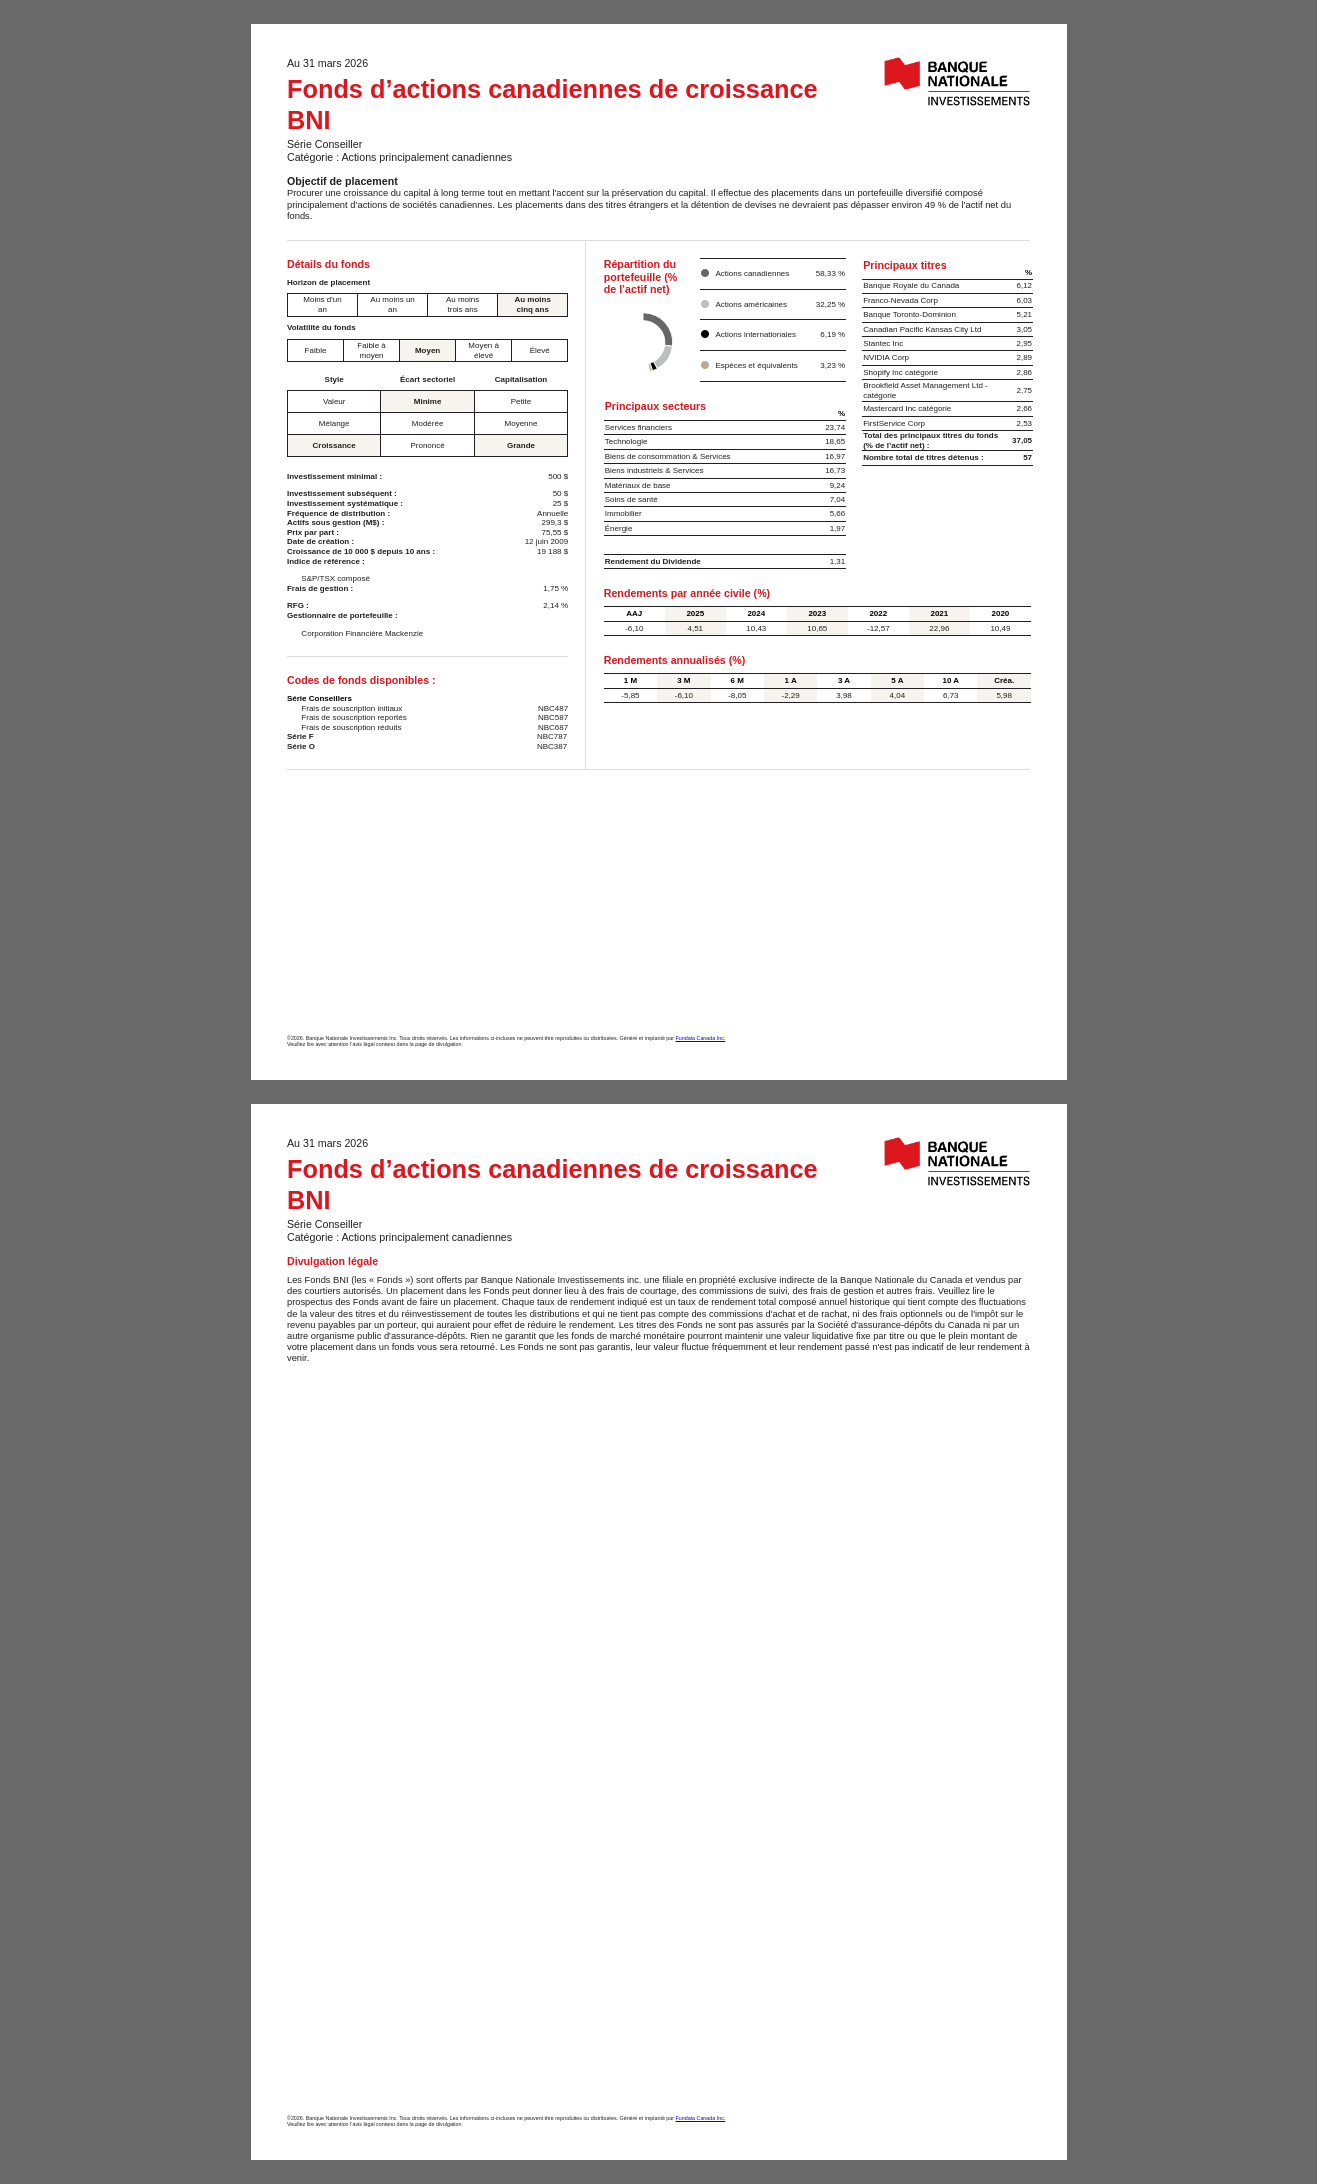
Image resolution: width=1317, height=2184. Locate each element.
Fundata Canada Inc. (701, 1038)
